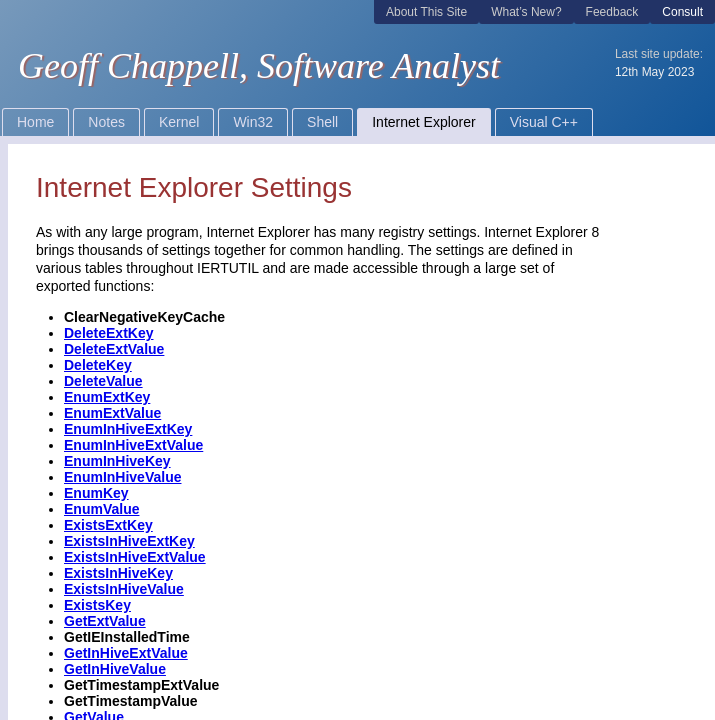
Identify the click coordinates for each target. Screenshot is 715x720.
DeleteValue (103, 381)
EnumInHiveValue (122, 477)
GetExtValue (105, 621)
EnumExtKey (107, 397)
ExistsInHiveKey (118, 573)
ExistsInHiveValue (124, 589)
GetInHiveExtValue (126, 653)
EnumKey (96, 493)
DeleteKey (98, 365)
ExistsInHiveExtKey (129, 541)
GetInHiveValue (115, 669)
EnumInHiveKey (117, 461)
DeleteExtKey (109, 333)
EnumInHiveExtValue (133, 445)
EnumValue (101, 509)
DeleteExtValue (114, 349)
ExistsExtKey (108, 525)
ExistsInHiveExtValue (135, 557)
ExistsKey (97, 605)
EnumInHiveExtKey (128, 429)
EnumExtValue (112, 413)
